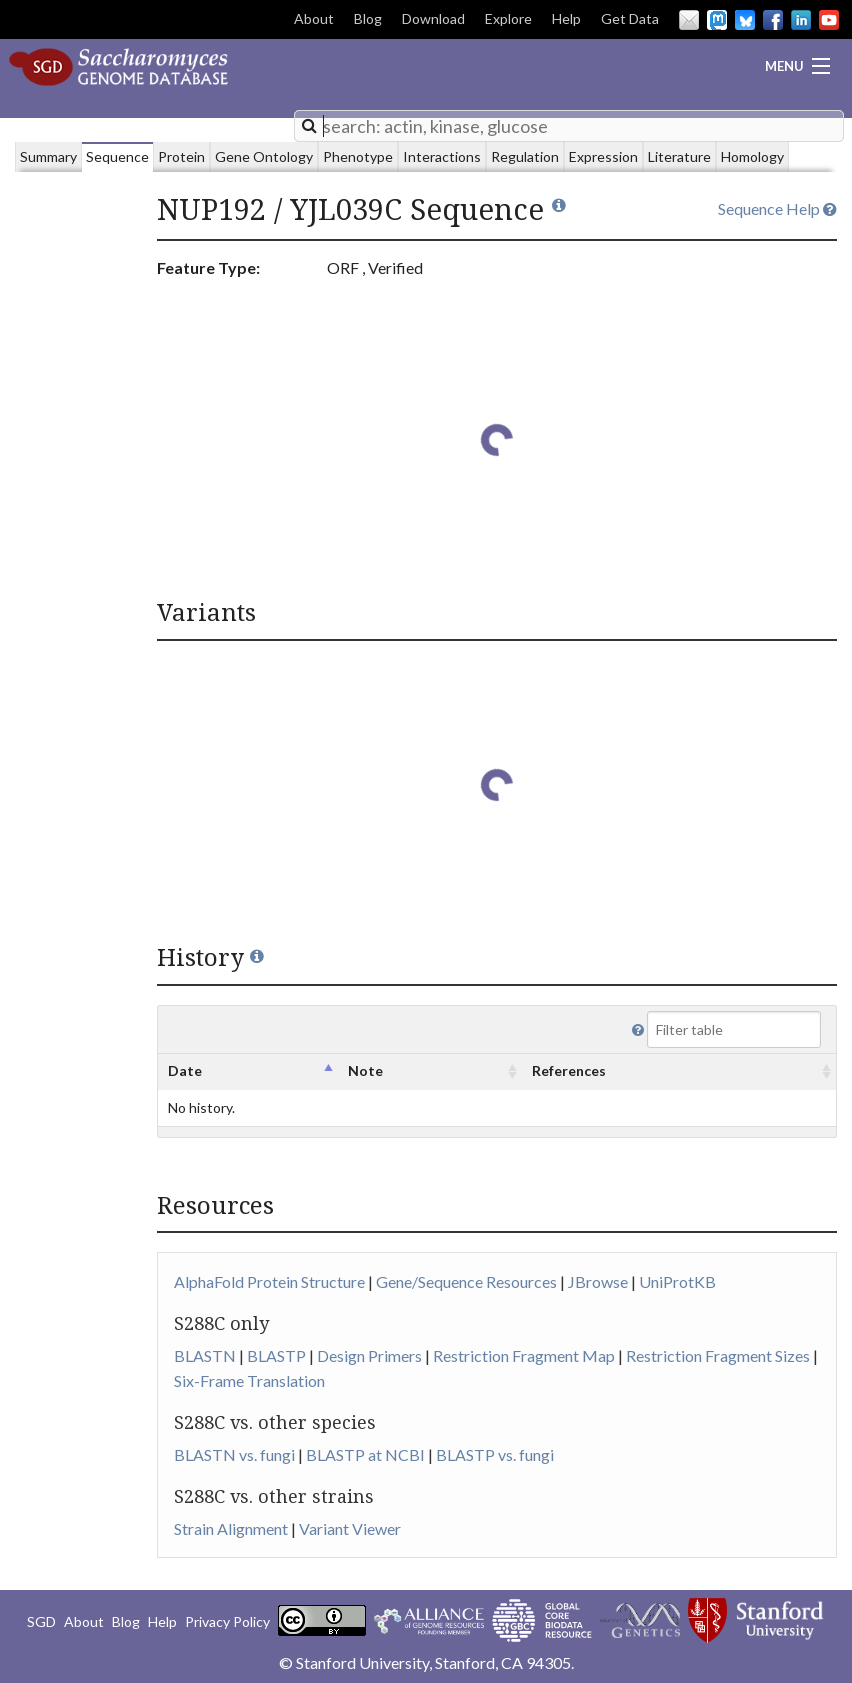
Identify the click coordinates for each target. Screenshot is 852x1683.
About (314, 18)
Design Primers (369, 1355)
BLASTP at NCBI (365, 1454)
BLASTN (205, 1355)
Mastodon (717, 20)
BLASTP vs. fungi (495, 1454)
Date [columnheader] (185, 1070)
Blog (368, 18)
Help (566, 18)
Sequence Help (777, 208)
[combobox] (569, 126)
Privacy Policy (227, 1621)
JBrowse (598, 1281)
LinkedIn (801, 20)
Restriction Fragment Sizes (718, 1355)
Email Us (689, 20)
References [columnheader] (569, 1070)
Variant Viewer (350, 1528)
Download (433, 18)
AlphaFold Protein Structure (269, 1281)
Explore (508, 18)
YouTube (829, 20)
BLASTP (276, 1355)
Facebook (773, 20)
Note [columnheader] (365, 1070)
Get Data (630, 18)
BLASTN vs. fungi (234, 1454)
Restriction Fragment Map (524, 1355)
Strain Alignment (231, 1528)
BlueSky (745, 20)
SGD (41, 1621)
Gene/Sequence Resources (466, 1281)
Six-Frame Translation (249, 1380)
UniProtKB (677, 1281)
